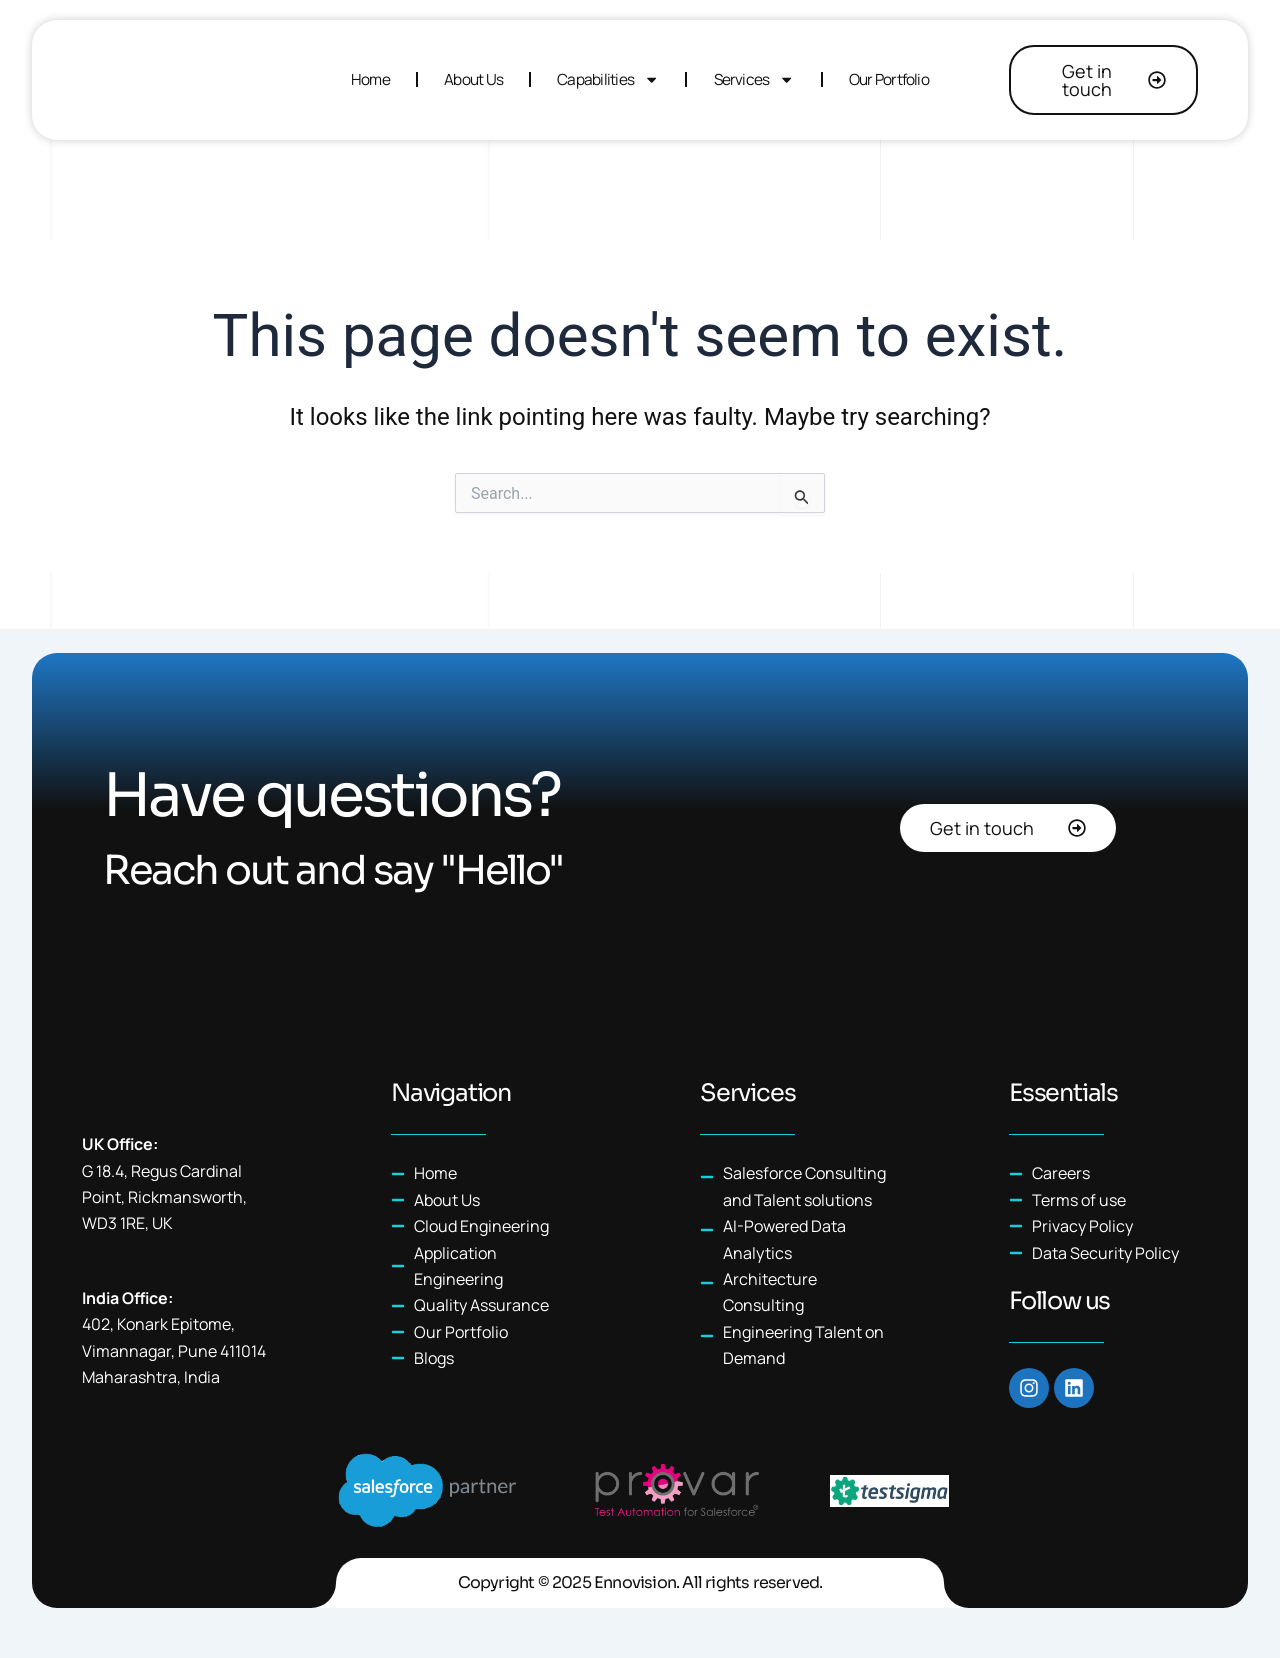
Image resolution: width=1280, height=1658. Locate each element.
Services (754, 79)
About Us (473, 79)
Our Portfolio (889, 79)
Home (370, 79)
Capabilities (608, 79)
